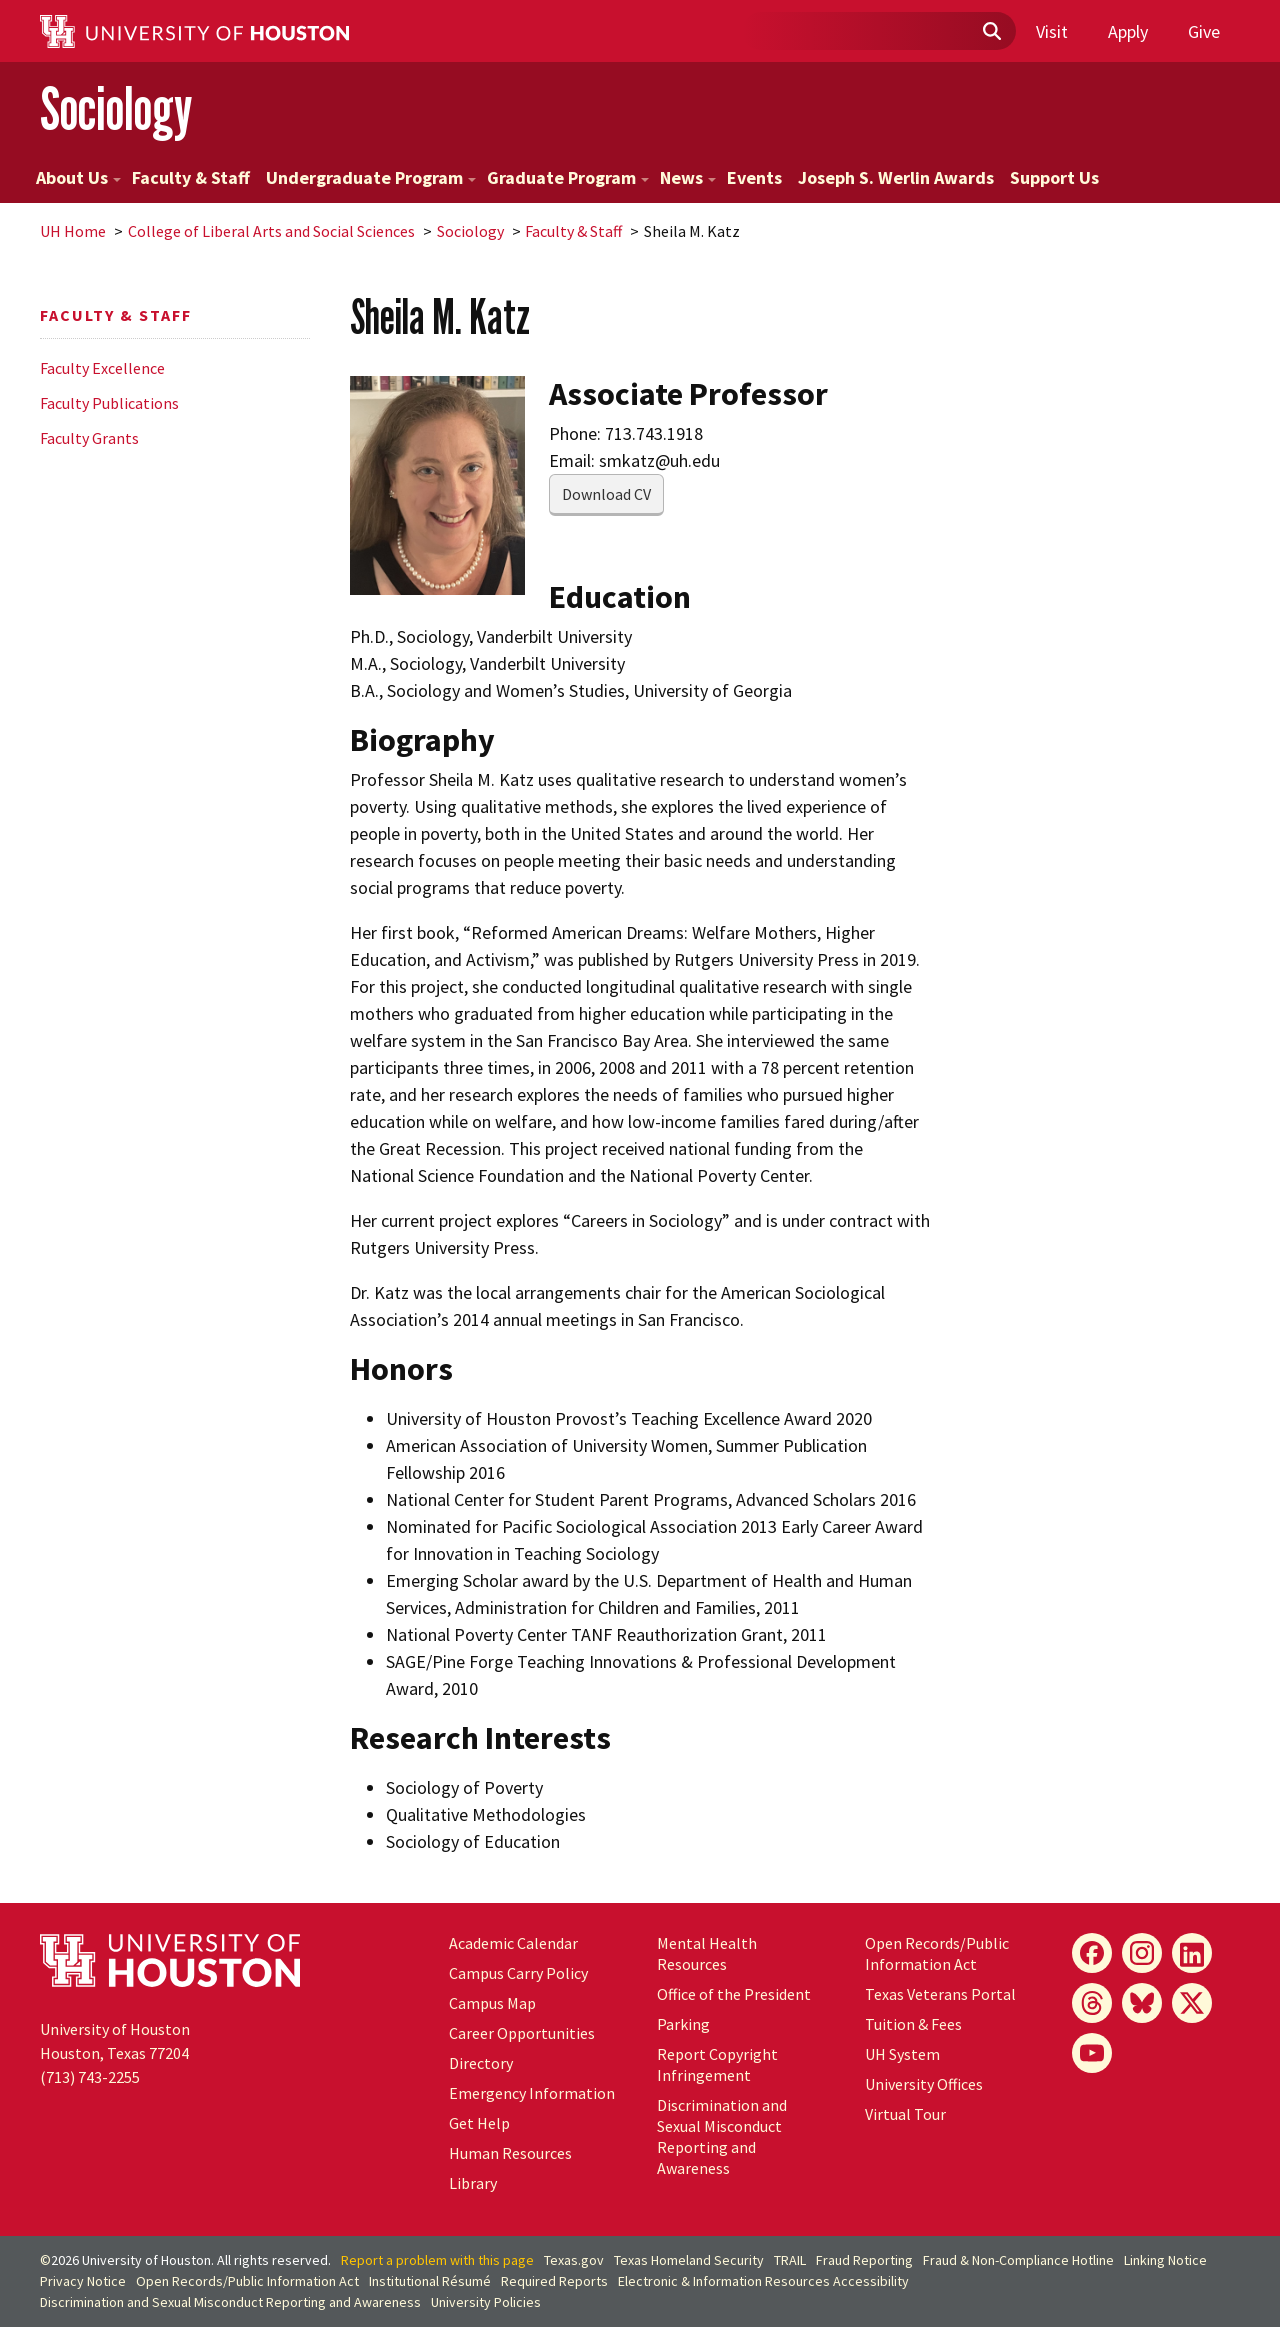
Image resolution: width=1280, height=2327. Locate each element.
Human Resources (510, 2153)
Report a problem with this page (437, 2260)
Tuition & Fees (913, 2024)
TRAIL (790, 2260)
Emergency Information (532, 2093)
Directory (481, 2063)
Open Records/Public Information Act (937, 1953)
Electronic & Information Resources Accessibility (763, 2281)
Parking (683, 2024)
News (688, 177)
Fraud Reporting (864, 2260)
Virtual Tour (905, 2114)
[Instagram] (1142, 1953)
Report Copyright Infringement (717, 2064)
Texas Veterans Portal (940, 1994)
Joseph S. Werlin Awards (896, 177)
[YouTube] (1092, 2053)
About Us (78, 177)
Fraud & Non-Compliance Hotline (1018, 2260)
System (902, 2054)
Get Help (479, 2123)
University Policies (486, 2302)
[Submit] (991, 32)
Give (1204, 31)
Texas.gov (574, 2260)
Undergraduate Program (371, 177)
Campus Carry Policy (518, 1973)
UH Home (73, 231)
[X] (1192, 2003)
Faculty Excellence (102, 368)
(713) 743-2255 (90, 2077)
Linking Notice (1165, 2260)
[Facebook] (1092, 1953)
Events (754, 177)
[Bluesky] (1142, 2003)
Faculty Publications (109, 403)
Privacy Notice (83, 2281)
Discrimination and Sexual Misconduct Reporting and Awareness (722, 2136)
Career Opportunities (522, 2033)
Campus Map (492, 2003)
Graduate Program (568, 177)
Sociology (116, 108)
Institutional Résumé (430, 2281)
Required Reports (554, 2281)
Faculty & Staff (191, 177)
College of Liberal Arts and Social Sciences (271, 231)
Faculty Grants (89, 438)
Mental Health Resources (707, 1953)
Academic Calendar (513, 1943)
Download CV (606, 494)
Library (473, 2183)
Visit (1052, 31)
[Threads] (1092, 2003)
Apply (1128, 31)
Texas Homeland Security (689, 2260)
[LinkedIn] (1192, 1953)
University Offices (924, 2084)
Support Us (1054, 177)
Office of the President (734, 1994)
